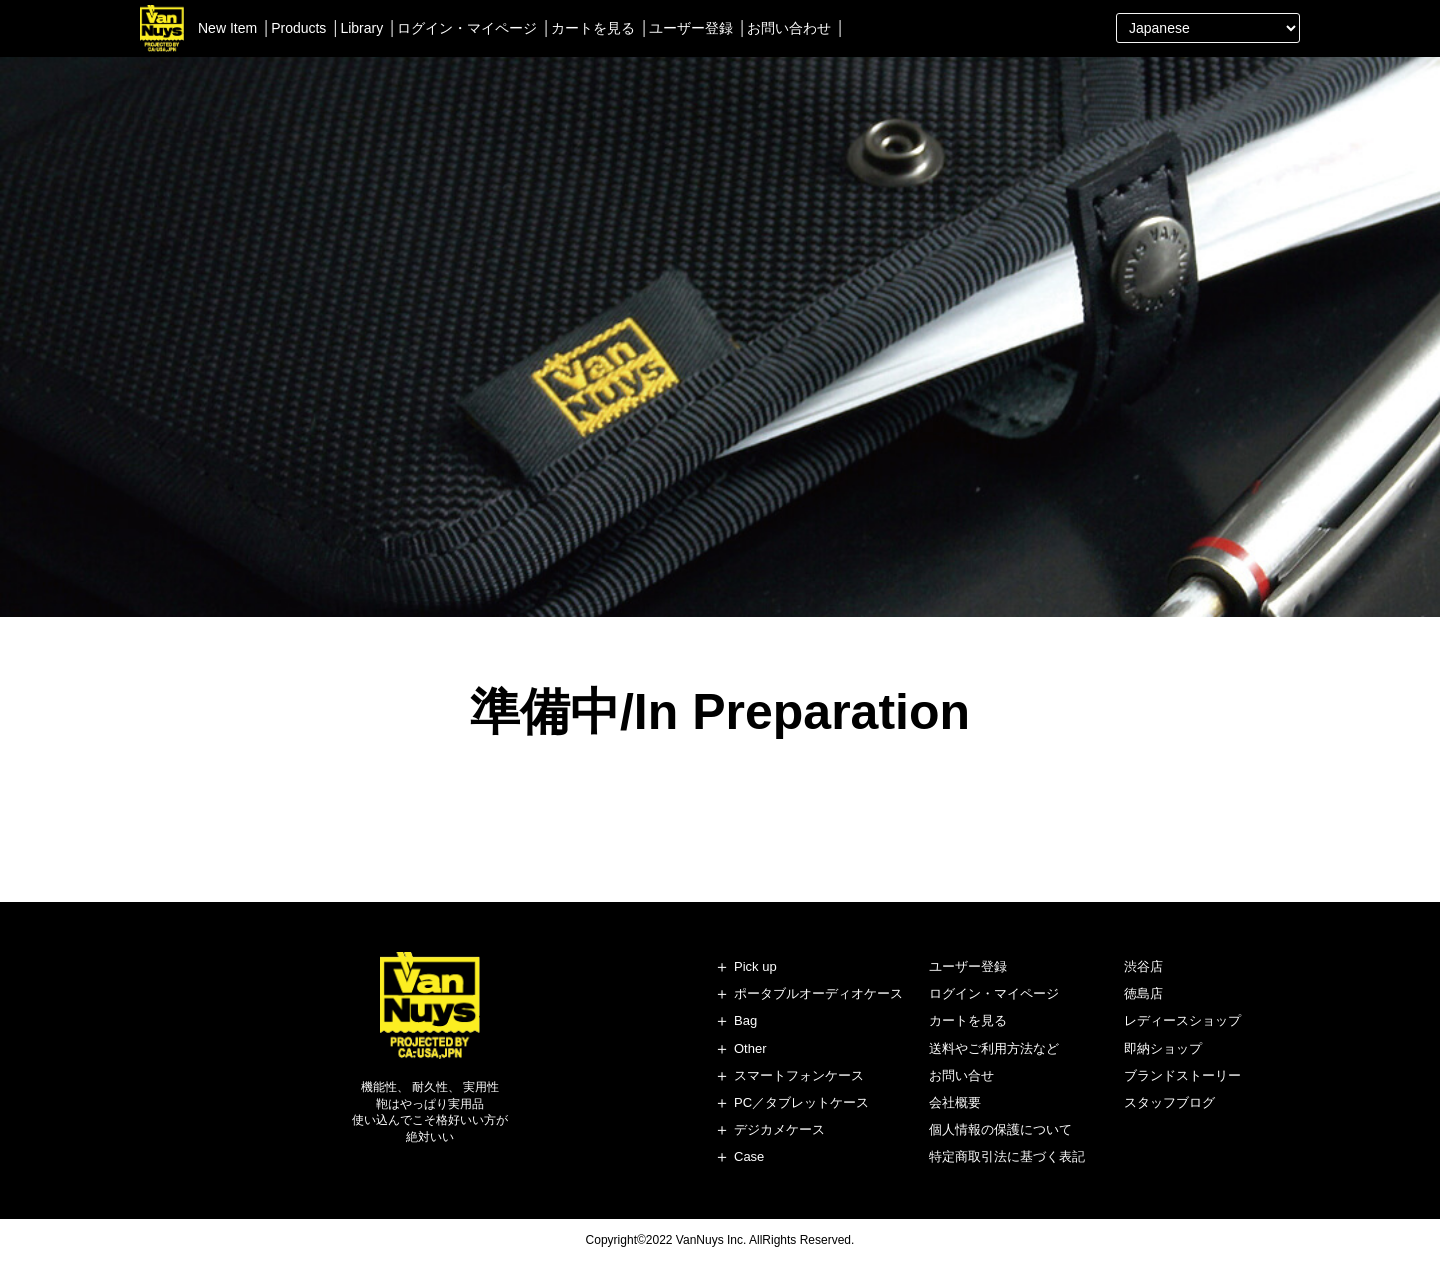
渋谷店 (1143, 966)
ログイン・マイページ (467, 28)
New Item (227, 28)
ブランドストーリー (1182, 1075)
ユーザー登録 (691, 28)
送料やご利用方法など (994, 1048)
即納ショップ (1163, 1048)
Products (298, 28)
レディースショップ (1182, 1020)
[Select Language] (1208, 28)
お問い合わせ (789, 28)
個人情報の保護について (1000, 1129)
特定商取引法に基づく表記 (1007, 1156)
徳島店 (1143, 993)
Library (361, 28)
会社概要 (955, 1102)
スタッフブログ (1169, 1102)
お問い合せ (961, 1075)
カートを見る (593, 28)
